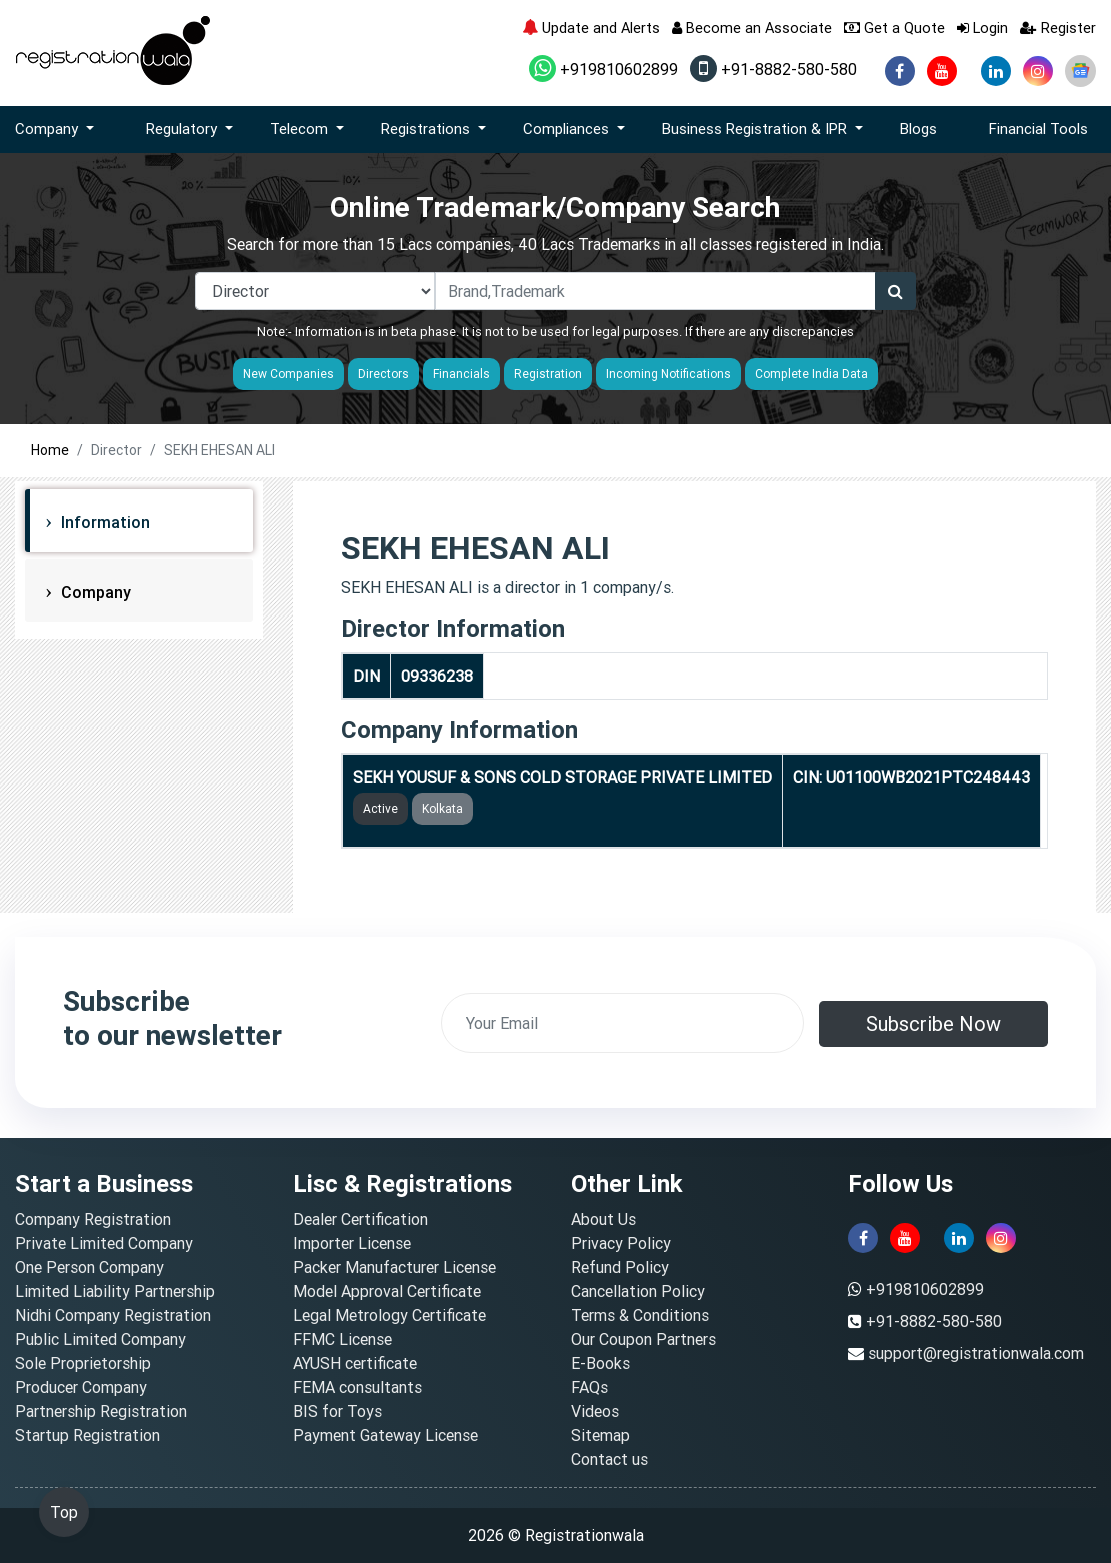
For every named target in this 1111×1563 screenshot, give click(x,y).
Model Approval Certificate (387, 1291)
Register (1058, 27)
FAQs (589, 1387)
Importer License (352, 1243)
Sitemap (600, 1435)
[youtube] (942, 71)
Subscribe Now (933, 1023)
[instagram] (1038, 71)
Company (94, 592)
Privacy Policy (621, 1243)
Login (982, 27)
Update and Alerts (591, 27)
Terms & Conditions (640, 1315)
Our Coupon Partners (643, 1339)
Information (103, 522)
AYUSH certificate (355, 1363)
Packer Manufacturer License (394, 1267)
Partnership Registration (101, 1411)
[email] (622, 1023)
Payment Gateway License (385, 1435)
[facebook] (900, 71)
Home (50, 450)
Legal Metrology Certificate (389, 1315)
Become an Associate (752, 27)
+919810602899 (603, 69)
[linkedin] (996, 71)
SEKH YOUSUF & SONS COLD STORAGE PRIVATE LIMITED (562, 777)
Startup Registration (87, 1435)
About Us (603, 1219)
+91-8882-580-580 (773, 69)
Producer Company (81, 1387)
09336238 (437, 676)
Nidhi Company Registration (113, 1315)
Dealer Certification (360, 1219)
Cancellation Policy (638, 1291)
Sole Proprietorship (83, 1363)
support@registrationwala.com (976, 1353)
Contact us (609, 1459)
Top (64, 1512)
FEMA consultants (357, 1387)
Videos (595, 1411)
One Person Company (89, 1267)
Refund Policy (620, 1267)
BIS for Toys (337, 1411)
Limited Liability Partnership (115, 1291)
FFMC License (342, 1339)
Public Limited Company (100, 1339)
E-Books (600, 1363)
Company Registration (93, 1219)
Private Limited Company (104, 1243)
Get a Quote (894, 27)
